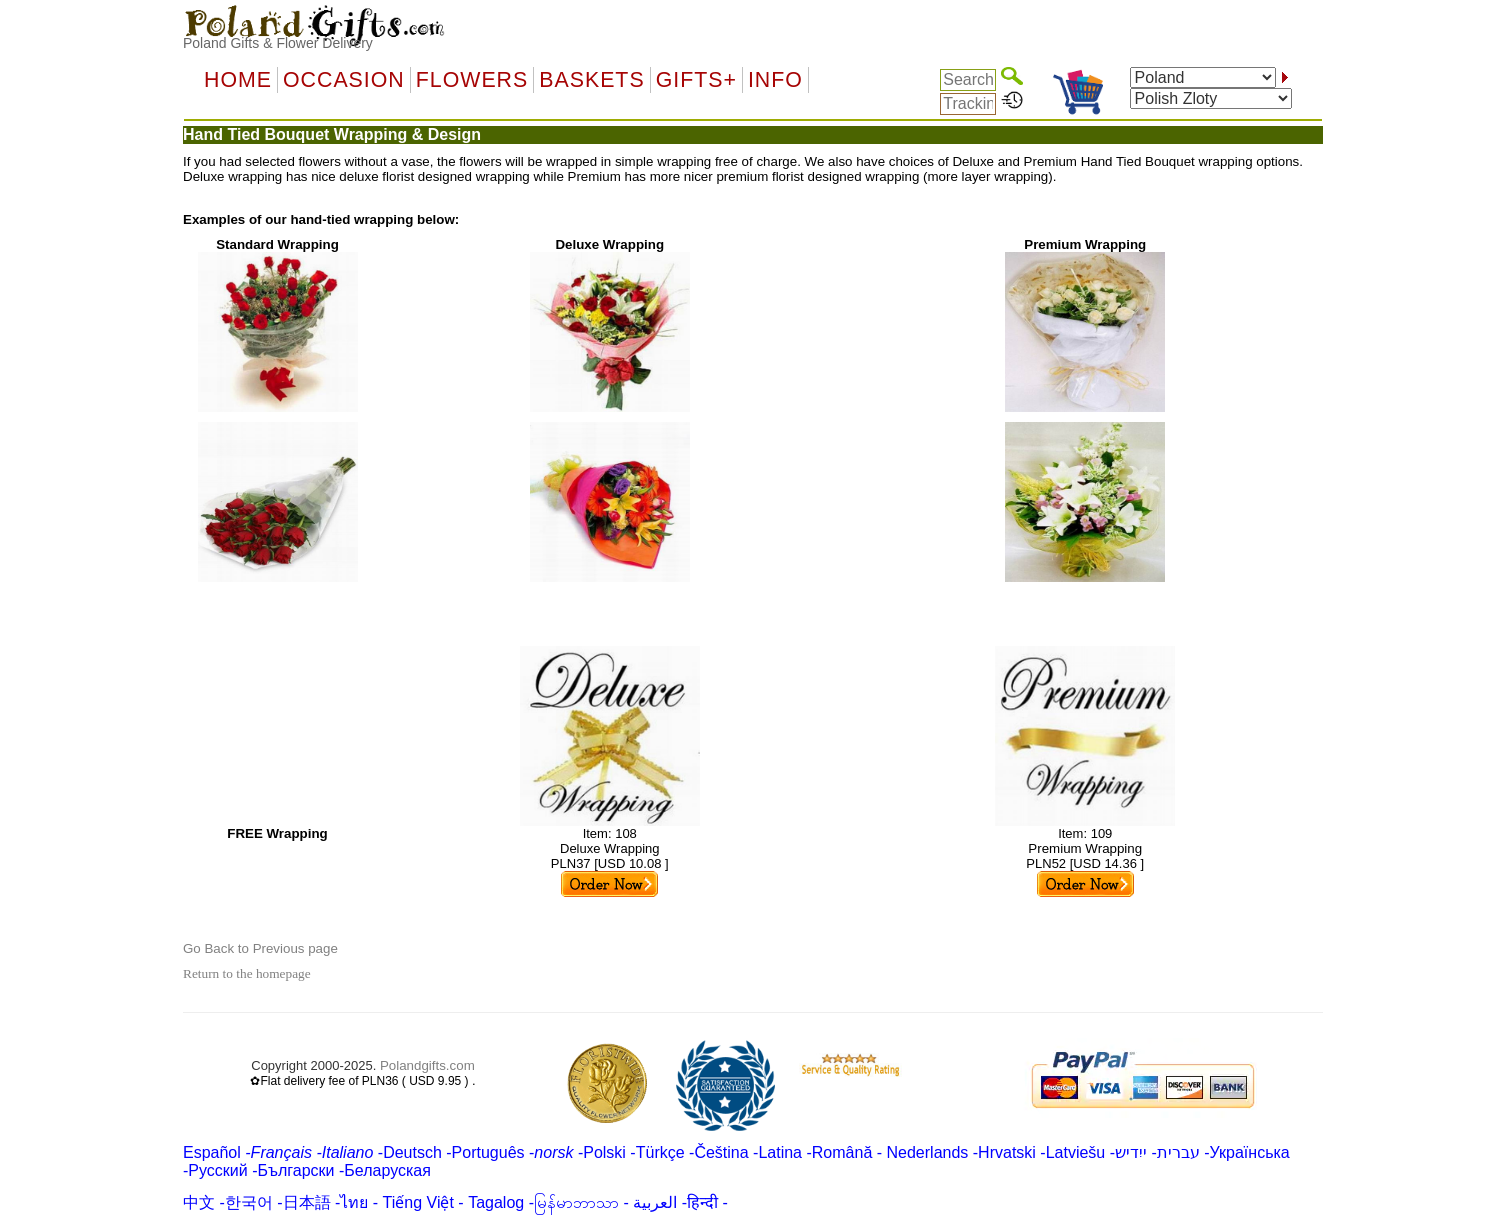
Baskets (591, 80)
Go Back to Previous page (260, 948)
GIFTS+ (696, 80)
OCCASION (344, 80)
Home (238, 80)
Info (775, 80)
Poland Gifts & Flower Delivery (278, 43)
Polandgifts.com (427, 1065)
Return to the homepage (247, 973)
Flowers (472, 80)
